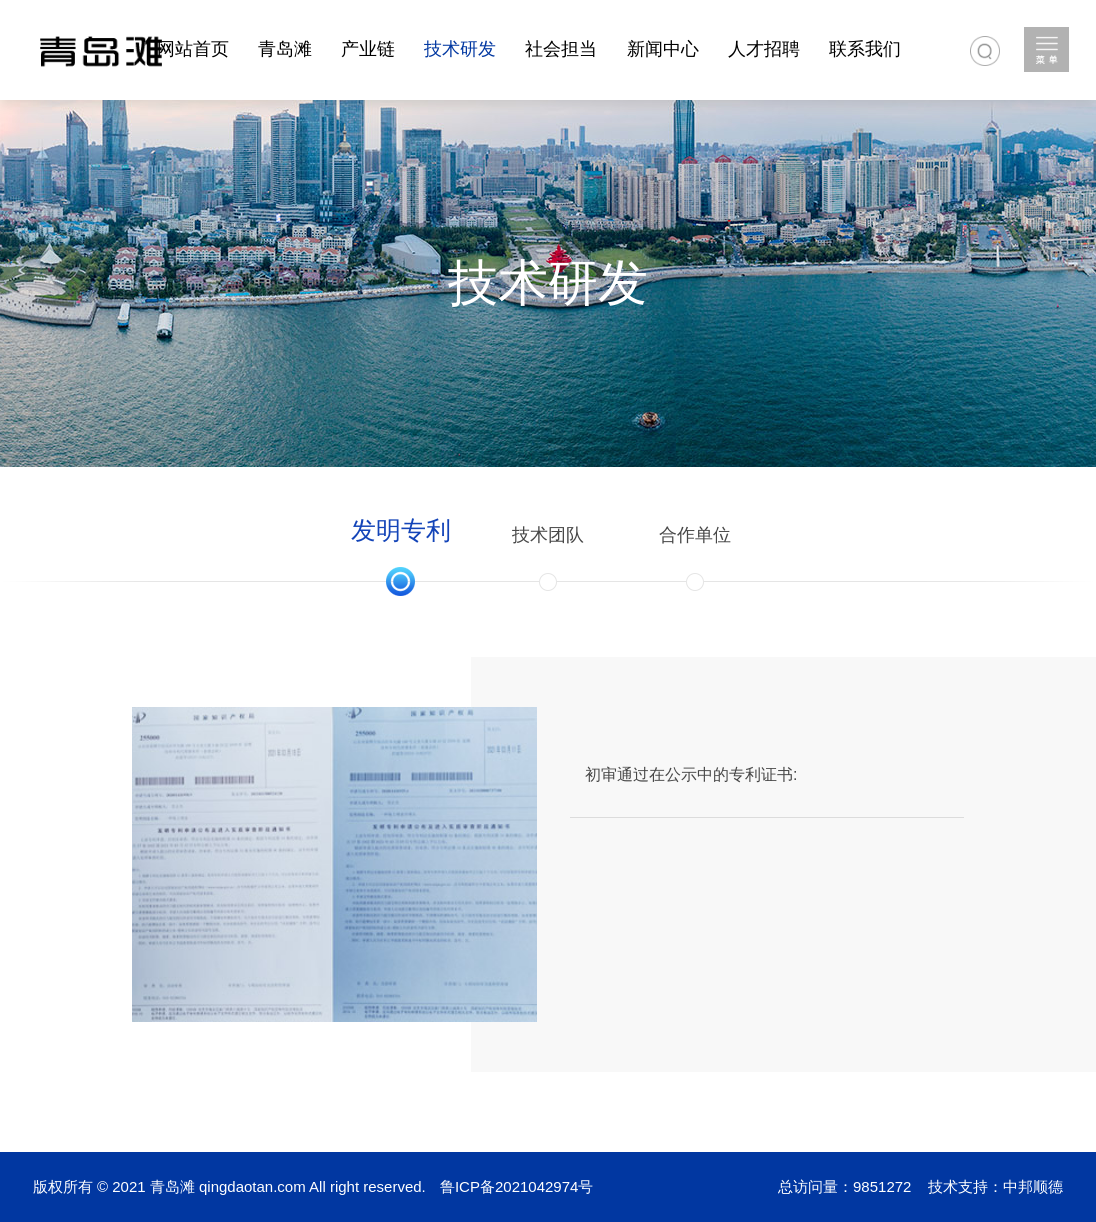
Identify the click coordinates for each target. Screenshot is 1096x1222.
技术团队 (548, 535)
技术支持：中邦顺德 (995, 1186)
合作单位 (695, 535)
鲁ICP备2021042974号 (516, 1186)
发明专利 (401, 530)
